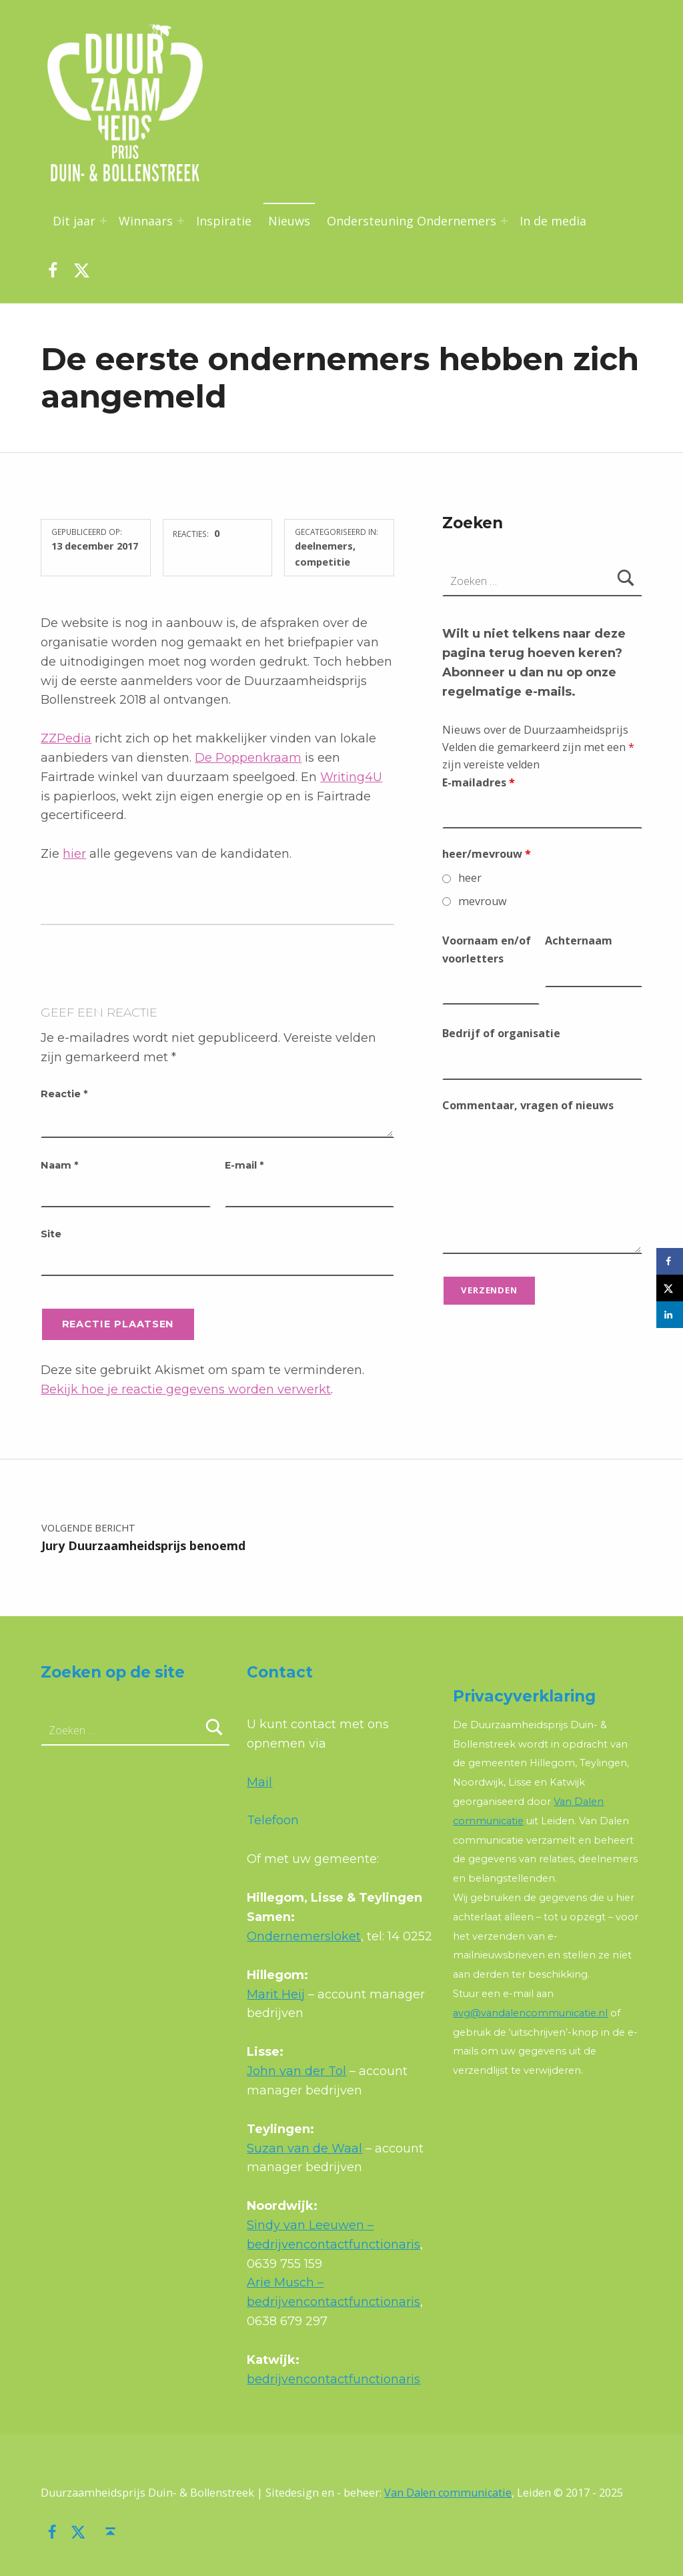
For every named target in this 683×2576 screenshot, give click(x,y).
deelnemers (324, 545)
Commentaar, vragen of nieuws (528, 1105)
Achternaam (578, 940)
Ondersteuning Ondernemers (411, 221)
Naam (59, 1165)
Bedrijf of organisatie (501, 1033)
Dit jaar (74, 221)
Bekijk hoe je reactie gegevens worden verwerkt (186, 1389)
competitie (322, 561)
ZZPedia (66, 738)
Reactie (64, 1094)
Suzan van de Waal (304, 2148)
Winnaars (146, 221)
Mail (259, 1782)
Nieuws (289, 221)
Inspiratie (223, 221)
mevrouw (482, 901)
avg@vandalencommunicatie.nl (530, 2013)
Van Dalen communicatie (448, 2492)
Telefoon (273, 1820)
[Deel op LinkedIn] (669, 1314)
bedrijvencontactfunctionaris (333, 2379)
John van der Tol (296, 2071)
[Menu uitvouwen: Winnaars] (180, 220)
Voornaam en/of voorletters (486, 949)
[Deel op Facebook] (669, 1261)
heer (470, 877)
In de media (553, 221)
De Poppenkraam (248, 757)
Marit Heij (276, 1994)
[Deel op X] (669, 1288)
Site (51, 1234)
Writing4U (351, 777)
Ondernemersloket (304, 1936)
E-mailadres (478, 782)
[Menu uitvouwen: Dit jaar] (103, 220)
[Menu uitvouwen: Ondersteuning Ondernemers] (504, 220)
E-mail (244, 1165)
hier (74, 853)
